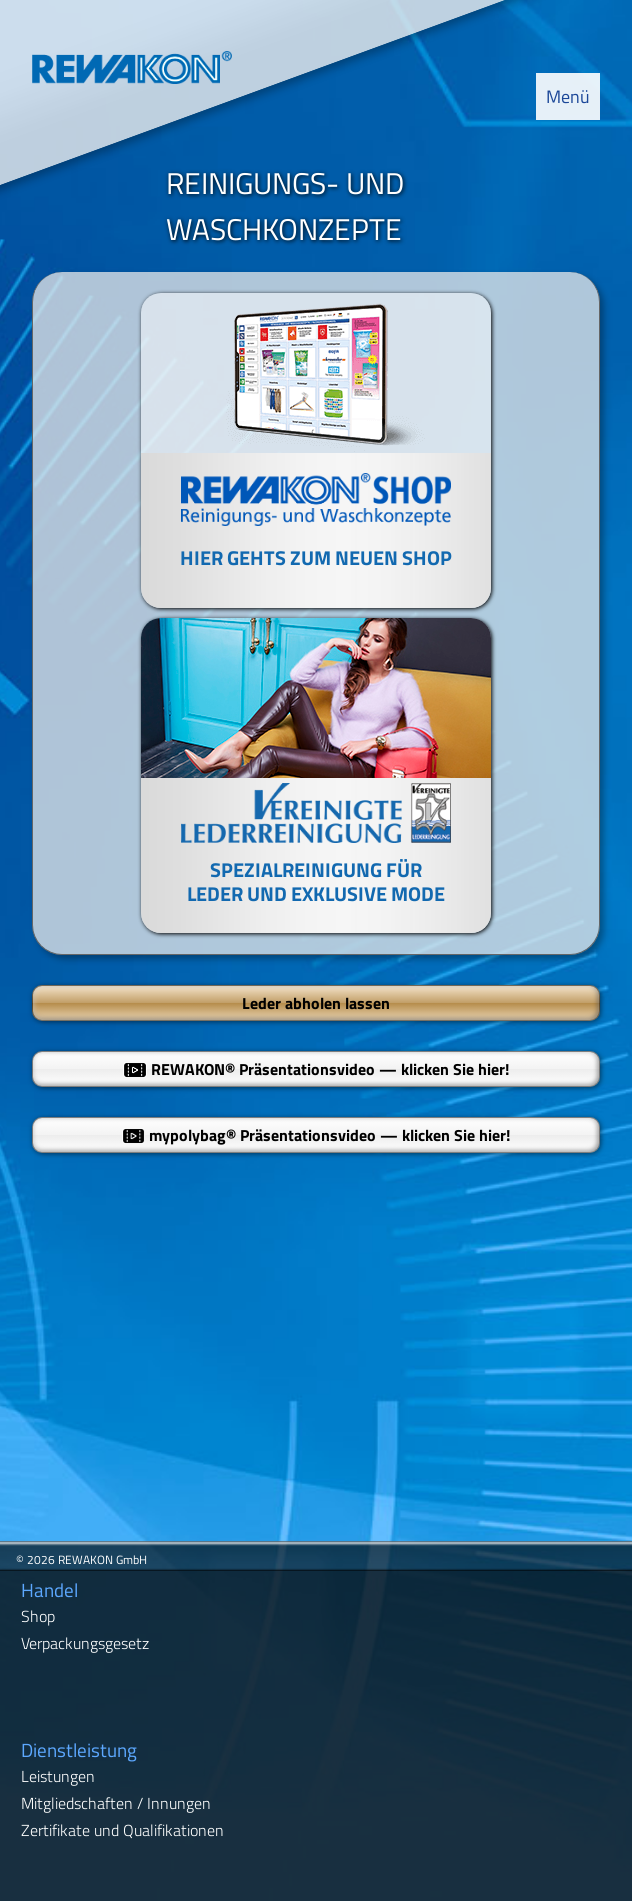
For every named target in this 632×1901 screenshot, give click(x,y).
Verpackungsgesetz (85, 1643)
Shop (38, 1616)
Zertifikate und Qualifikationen (122, 1830)
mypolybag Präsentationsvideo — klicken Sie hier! (316, 1135)
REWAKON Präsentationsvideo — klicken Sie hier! (316, 1069)
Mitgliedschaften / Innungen (116, 1803)
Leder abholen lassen (316, 1003)
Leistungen (58, 1776)
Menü (568, 96)
